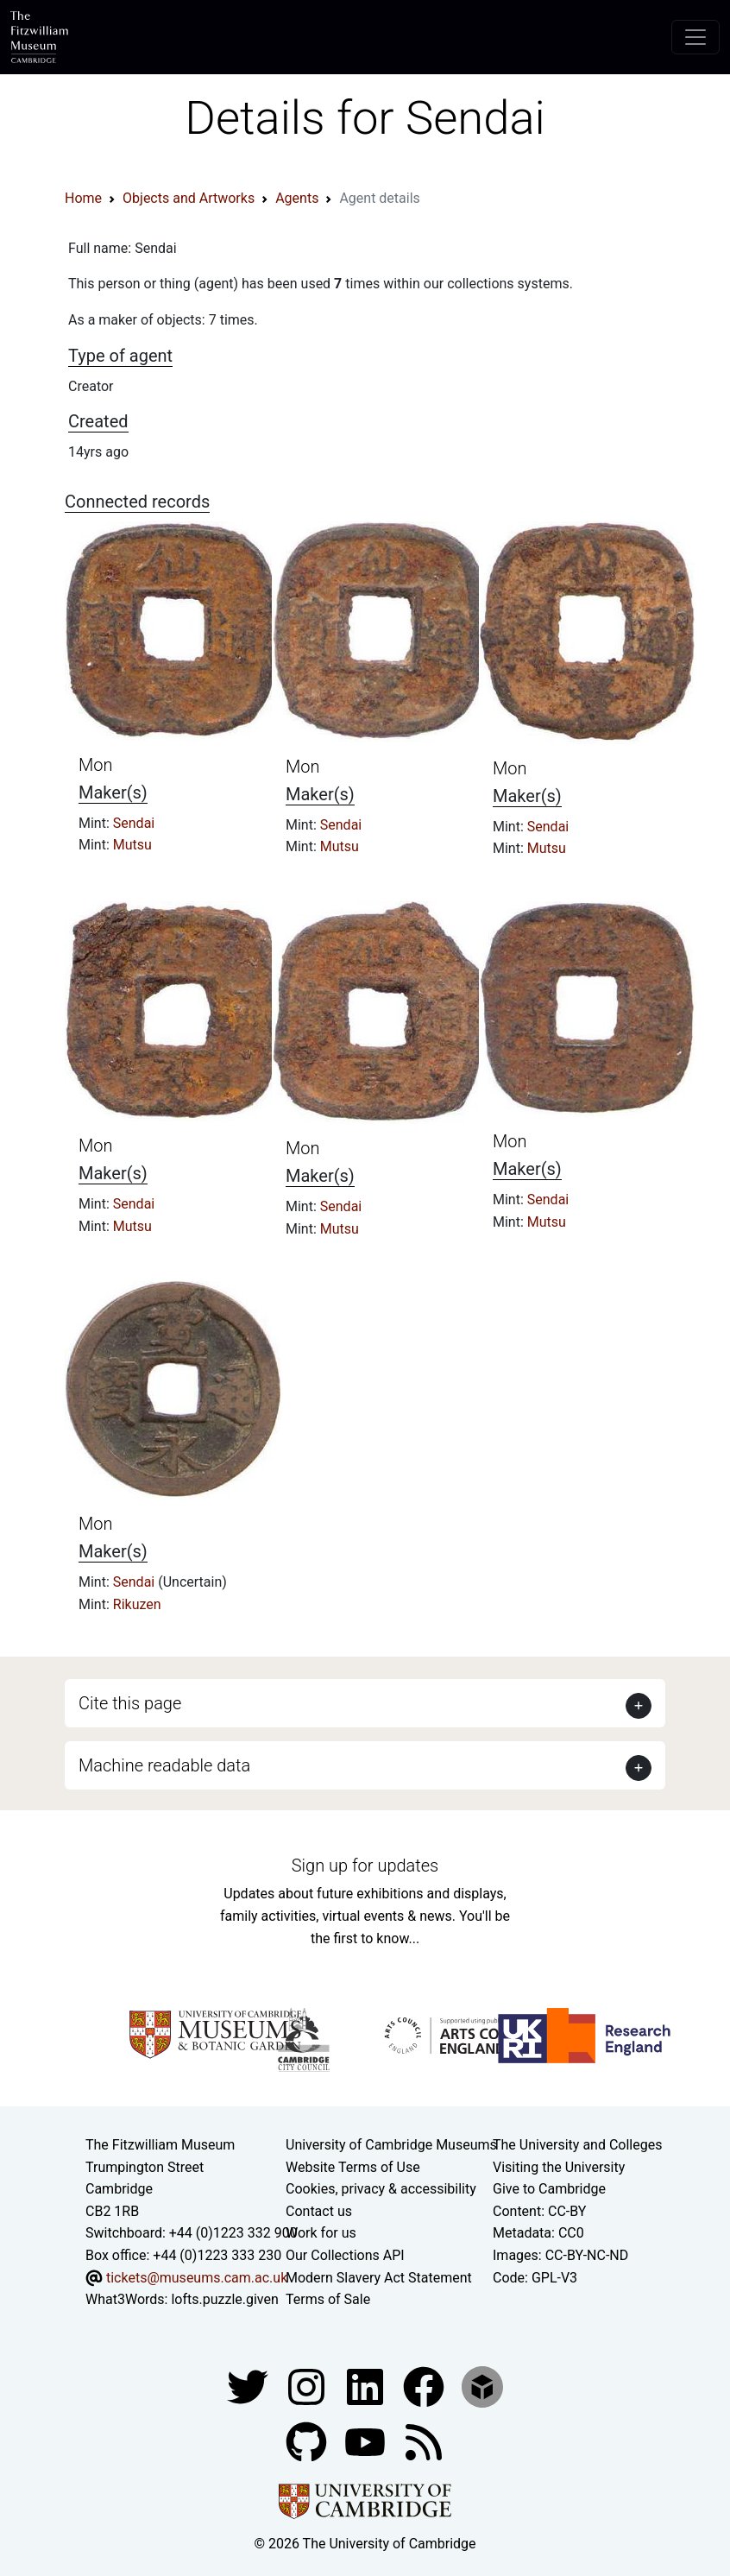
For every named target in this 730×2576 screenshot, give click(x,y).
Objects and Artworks (189, 198)
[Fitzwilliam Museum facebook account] (366, 2385)
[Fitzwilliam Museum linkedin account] (425, 2385)
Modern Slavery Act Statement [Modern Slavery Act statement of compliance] (379, 2278)
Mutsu (132, 845)
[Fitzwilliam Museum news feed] (423, 2441)
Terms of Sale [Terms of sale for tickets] (328, 2299)
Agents (296, 198)
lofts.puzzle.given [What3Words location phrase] (224, 2299)
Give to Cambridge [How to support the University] (549, 2189)
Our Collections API (345, 2255)
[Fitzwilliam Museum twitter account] (249, 2385)
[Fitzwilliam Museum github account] (308, 2441)
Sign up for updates (365, 1865)
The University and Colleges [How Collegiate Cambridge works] (577, 2145)
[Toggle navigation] (695, 37)
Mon (96, 764)
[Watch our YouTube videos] (366, 2441)
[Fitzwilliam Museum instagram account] (308, 2385)
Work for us (321, 2233)
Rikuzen (137, 1604)
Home (83, 198)
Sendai (133, 823)
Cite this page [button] (130, 1703)
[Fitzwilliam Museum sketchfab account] (482, 2385)
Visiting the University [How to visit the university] (559, 2167)
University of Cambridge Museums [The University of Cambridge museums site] (391, 2145)
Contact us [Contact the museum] (319, 2211)
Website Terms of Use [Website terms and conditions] (353, 2167)
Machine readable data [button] (164, 1765)
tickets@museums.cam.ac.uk (196, 2278)
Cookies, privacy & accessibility (381, 2189)
